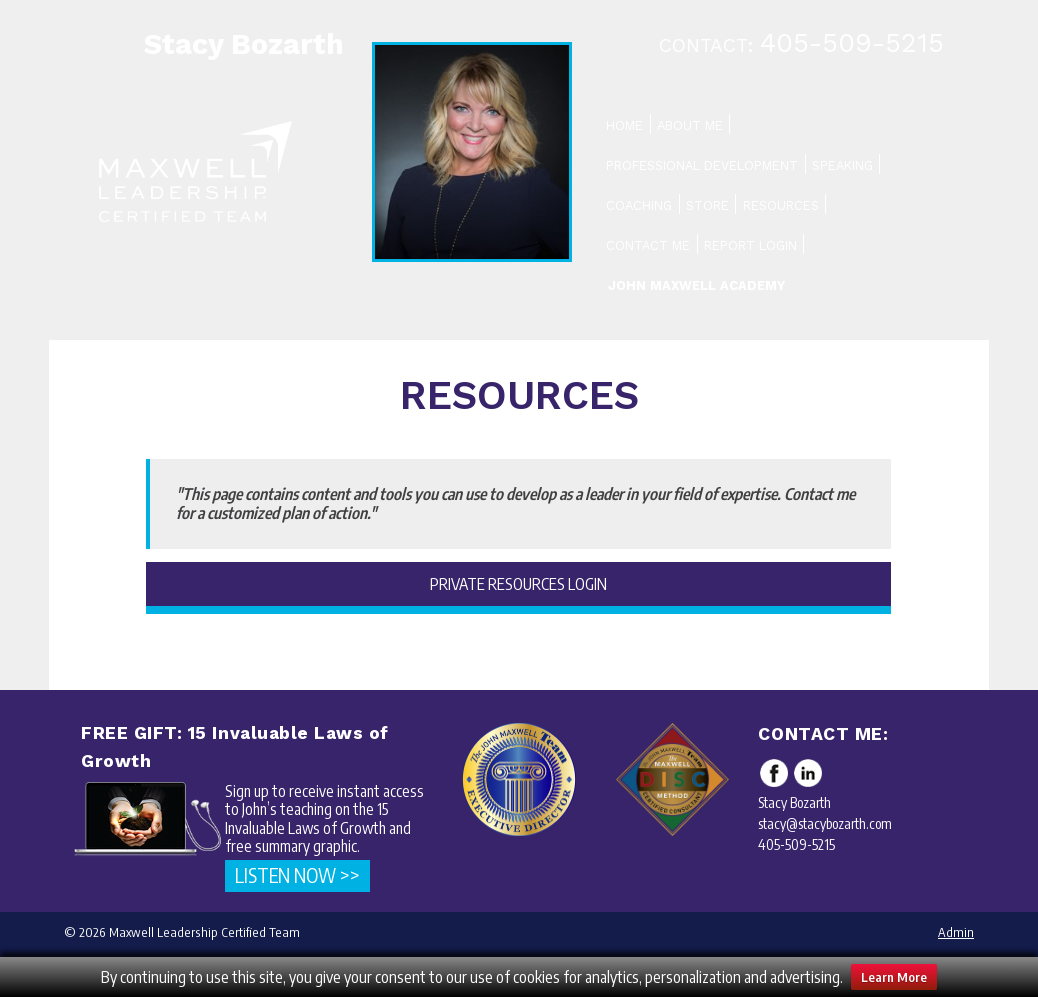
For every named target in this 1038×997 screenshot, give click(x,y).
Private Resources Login (518, 584)
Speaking (842, 165)
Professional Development (702, 165)
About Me (690, 125)
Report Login (750, 245)
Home (624, 125)
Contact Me (648, 245)
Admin (956, 932)
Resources (781, 205)
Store (707, 205)
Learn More (894, 977)
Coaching (639, 205)
